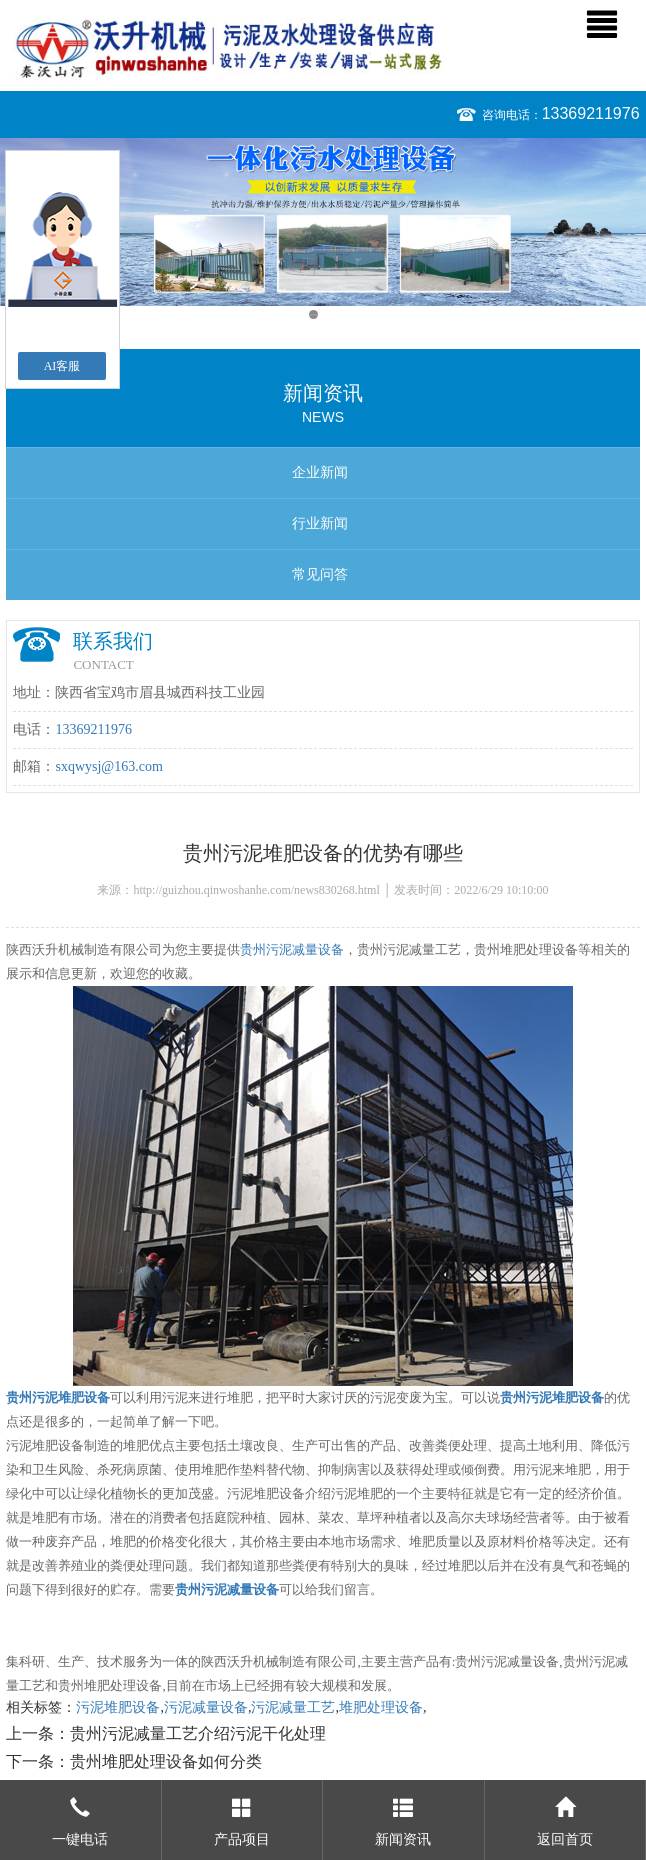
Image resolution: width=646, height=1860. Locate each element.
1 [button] (313, 314)
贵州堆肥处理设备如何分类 (166, 1761)
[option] (323, 222)
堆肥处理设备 (381, 1707)
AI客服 (62, 366)
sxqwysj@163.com (108, 766)
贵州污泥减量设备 (292, 949)
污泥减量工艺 (293, 1707)
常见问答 (320, 574)
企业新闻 (320, 472)
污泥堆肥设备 (118, 1707)
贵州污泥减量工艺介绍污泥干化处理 (198, 1733)
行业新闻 (320, 523)
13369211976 (591, 113)
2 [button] (332, 314)
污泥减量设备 (206, 1707)
